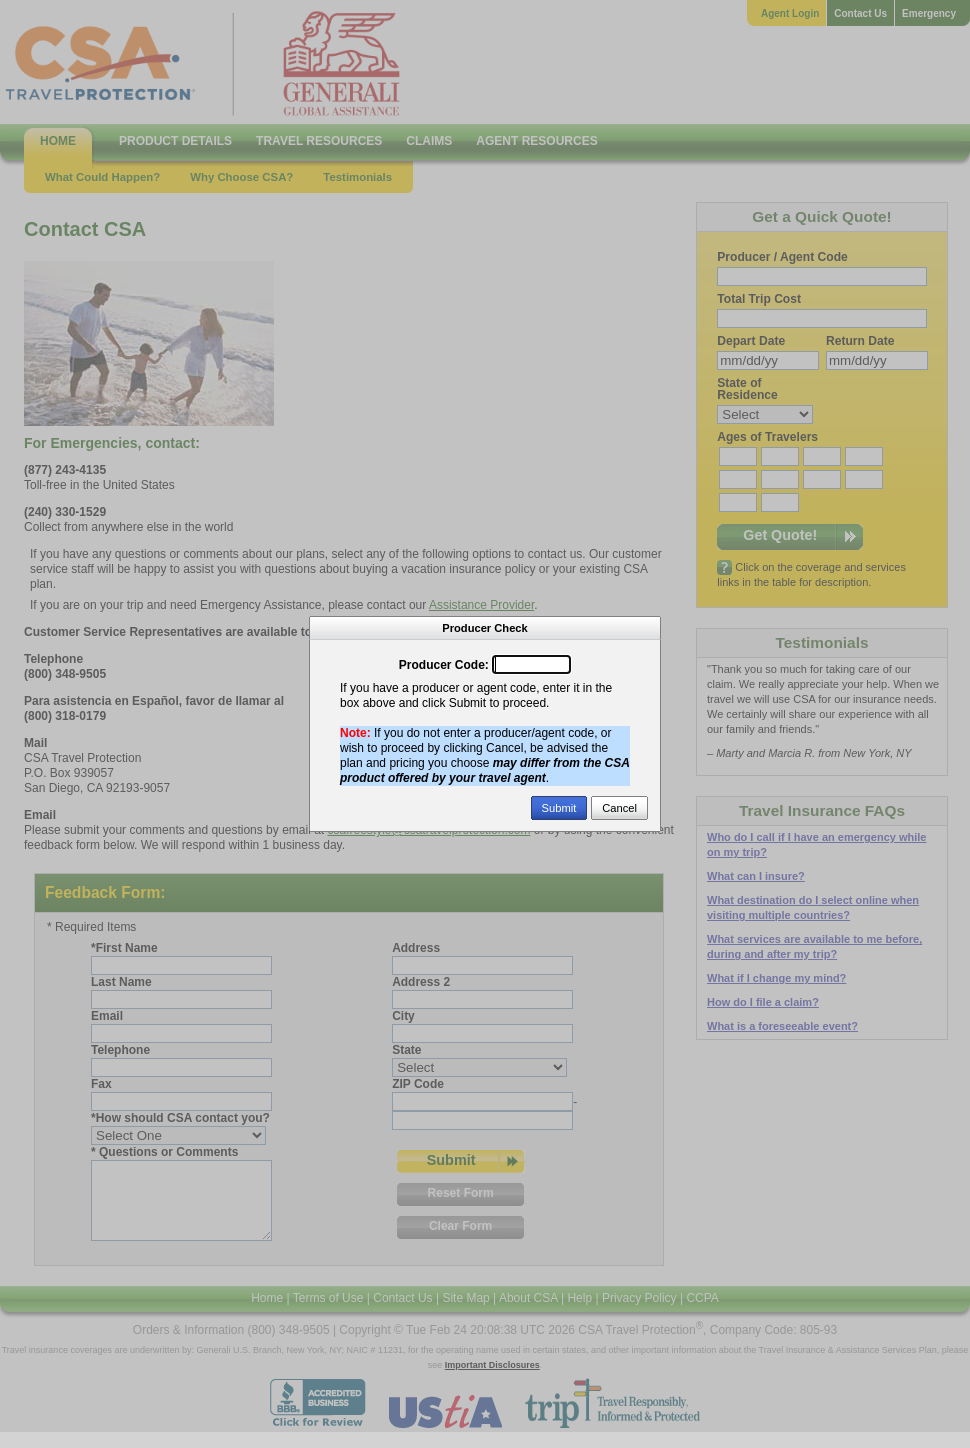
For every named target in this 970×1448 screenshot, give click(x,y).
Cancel (619, 808)
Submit (559, 808)
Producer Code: (444, 665)
